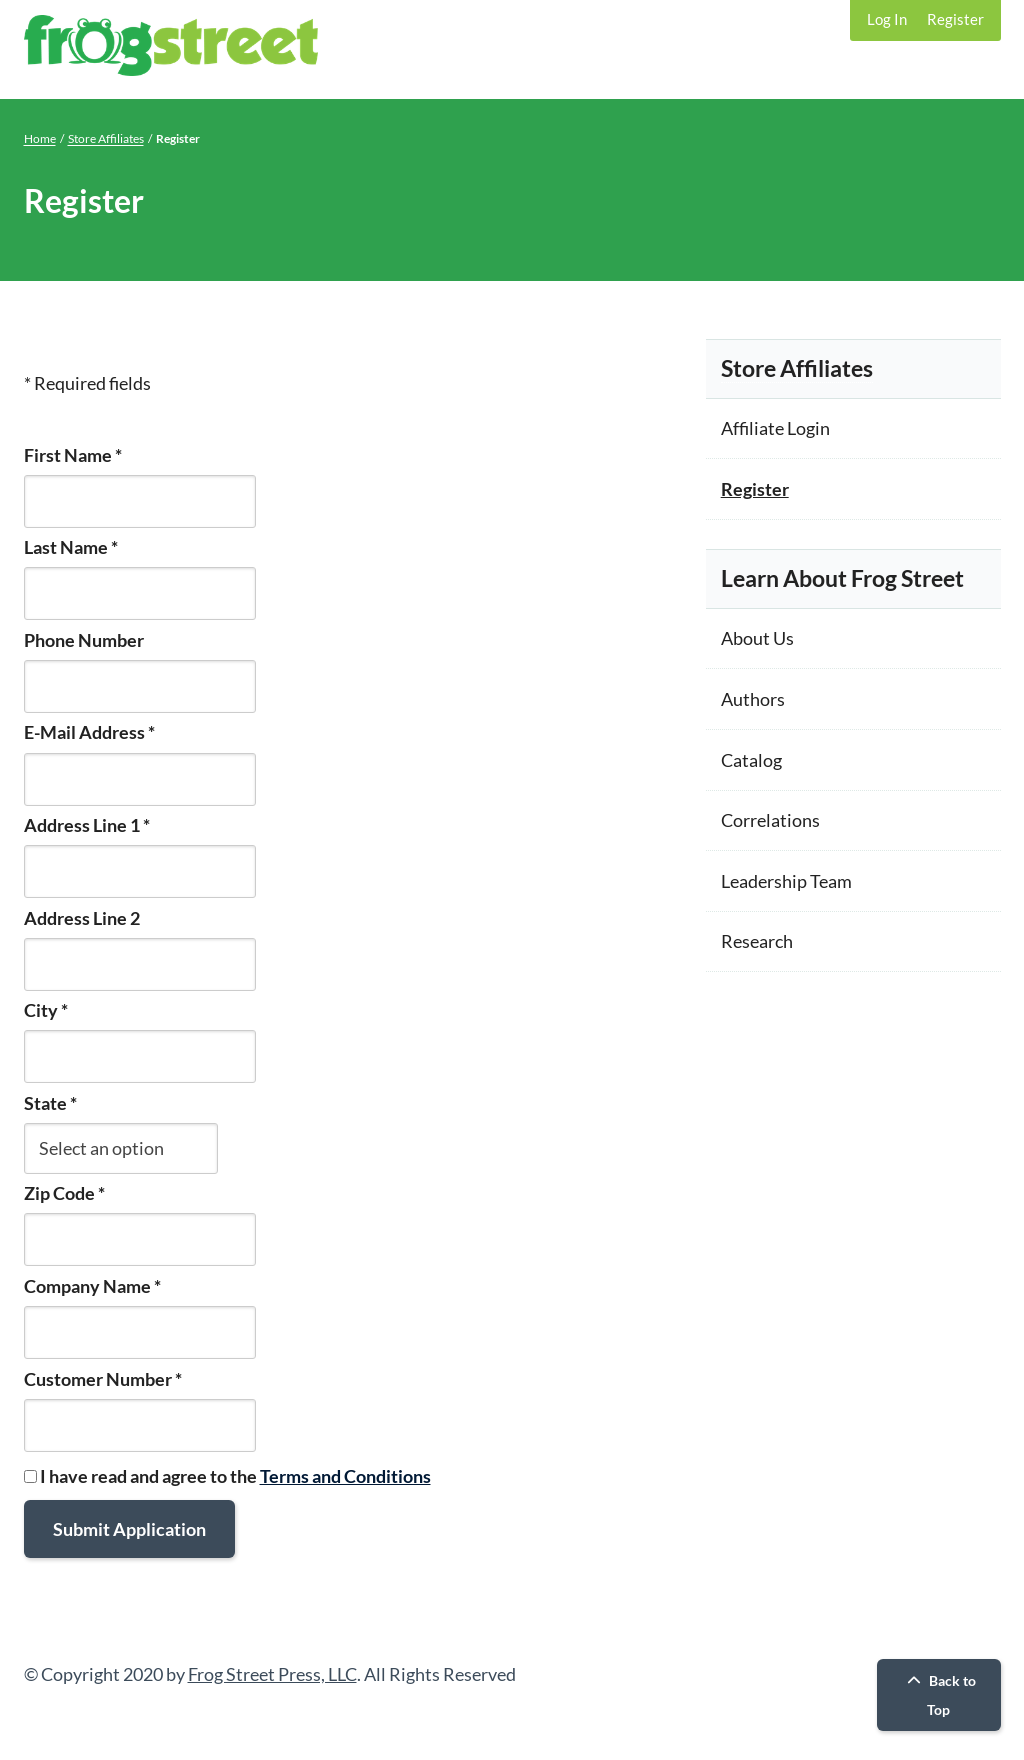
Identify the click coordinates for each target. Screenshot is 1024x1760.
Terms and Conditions (345, 1476)
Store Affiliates (106, 138)
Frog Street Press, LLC (272, 1674)
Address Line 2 (82, 918)
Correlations (770, 820)
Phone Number (84, 640)
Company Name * (92, 1286)
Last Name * (71, 547)
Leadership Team (786, 881)
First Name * (73, 455)
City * (46, 1010)
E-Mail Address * (89, 732)
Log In (887, 19)
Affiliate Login (775, 428)
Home (40, 138)
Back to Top (939, 1695)
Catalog (751, 760)
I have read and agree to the (227, 1476)
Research (757, 941)
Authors (753, 699)
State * (50, 1103)
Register (955, 19)
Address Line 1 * (87, 825)
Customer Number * (103, 1379)
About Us (757, 638)
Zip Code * (64, 1193)
